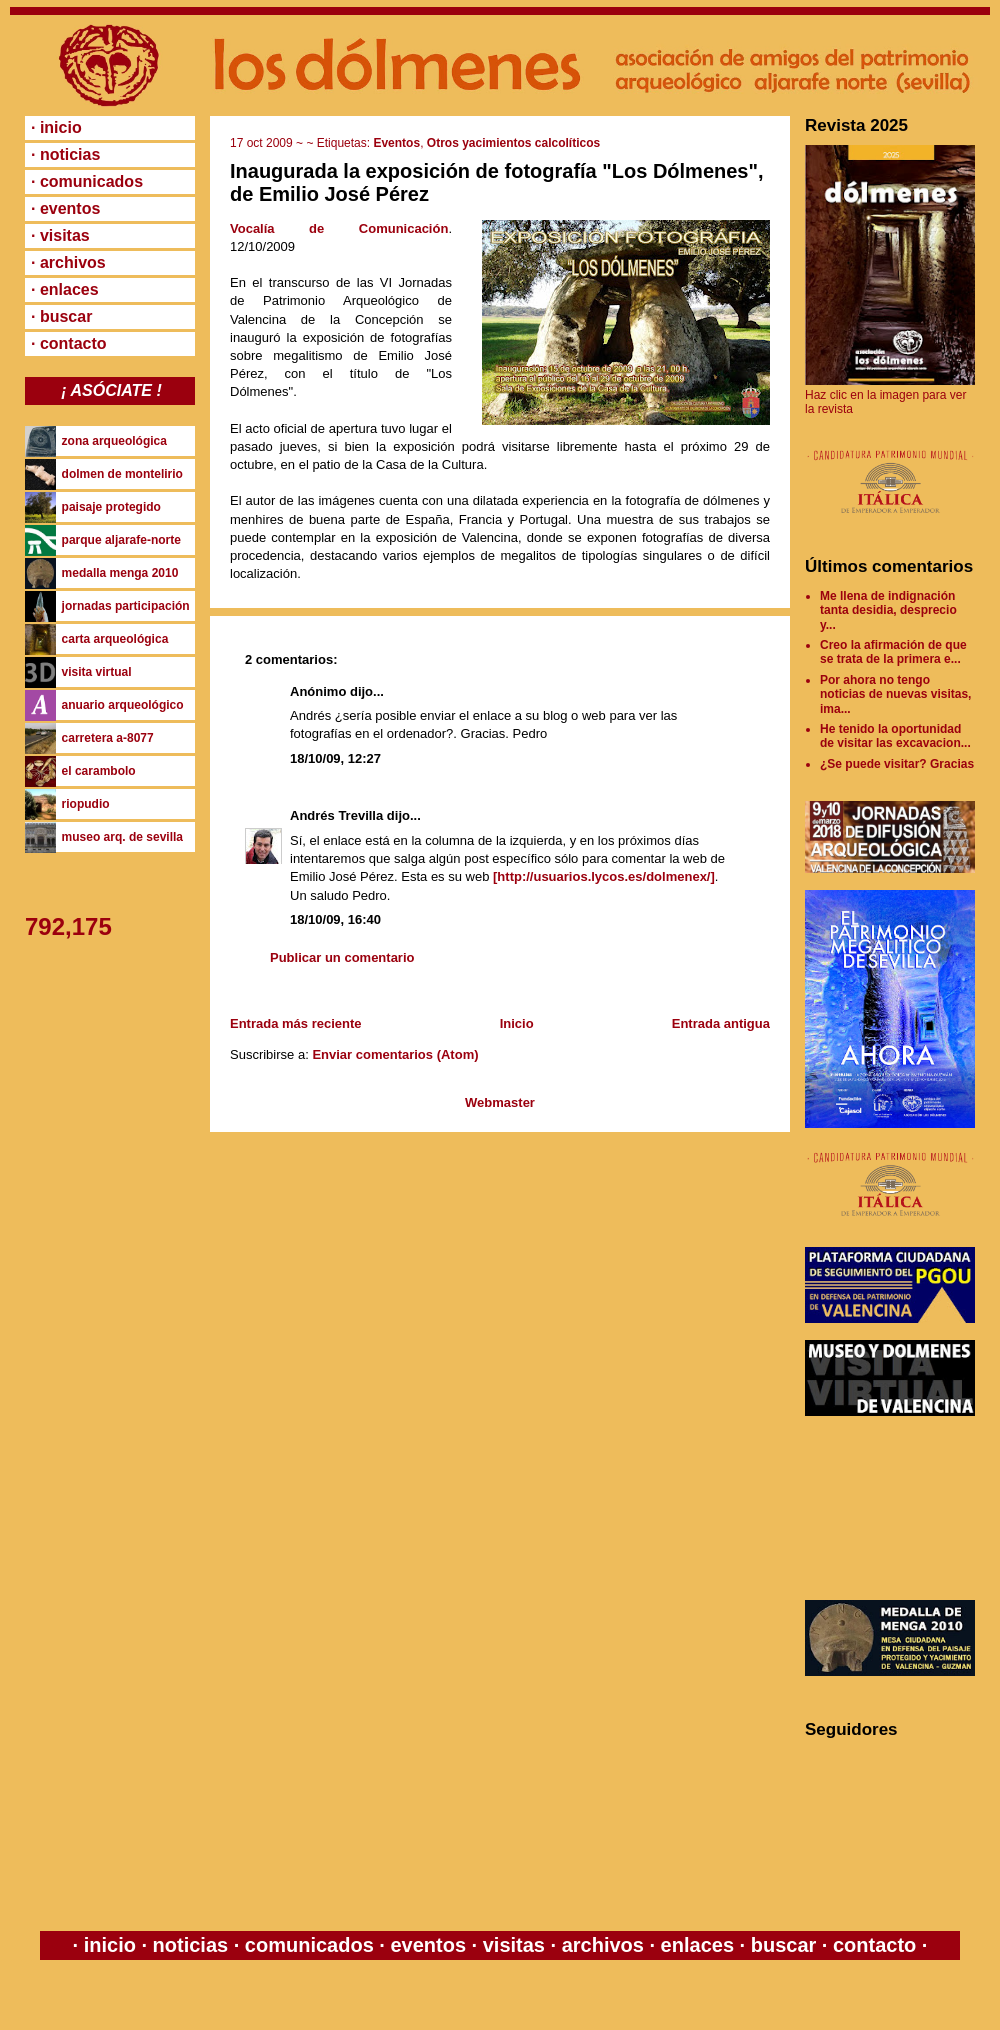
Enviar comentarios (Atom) (395, 1054)
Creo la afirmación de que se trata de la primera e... (893, 652)
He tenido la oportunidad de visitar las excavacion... (895, 736)
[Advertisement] (895, 1508)
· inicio (56, 127)
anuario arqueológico (123, 705)
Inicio (517, 1023)
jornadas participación (126, 606)
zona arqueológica (114, 441)
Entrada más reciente (296, 1023)
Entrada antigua (721, 1023)
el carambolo (99, 771)
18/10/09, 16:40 (335, 919)
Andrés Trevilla (336, 815)
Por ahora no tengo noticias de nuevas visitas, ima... (895, 694)
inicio (109, 1945)
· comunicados (87, 181)
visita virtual (97, 672)
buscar (783, 1945)
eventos (428, 1945)
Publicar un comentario (342, 957)
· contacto (69, 343)
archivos (602, 1945)
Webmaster (500, 1102)
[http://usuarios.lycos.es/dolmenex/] (604, 876)
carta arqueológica (115, 639)
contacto (871, 1945)
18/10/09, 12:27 (335, 758)
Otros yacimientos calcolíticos (513, 143)
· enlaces (65, 289)
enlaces (694, 1945)
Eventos (396, 143)
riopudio (86, 804)
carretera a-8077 (108, 738)
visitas (513, 1945)
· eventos (65, 208)
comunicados (309, 1945)
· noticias (65, 154)
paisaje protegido (111, 507)
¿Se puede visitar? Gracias (897, 764)
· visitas (60, 235)
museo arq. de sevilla (122, 837)
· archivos (68, 262)
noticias (190, 1945)
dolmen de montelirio (122, 474)
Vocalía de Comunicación (339, 228)
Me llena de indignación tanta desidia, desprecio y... (888, 610)
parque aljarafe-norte (121, 540)
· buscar (61, 316)
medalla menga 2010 (120, 573)
